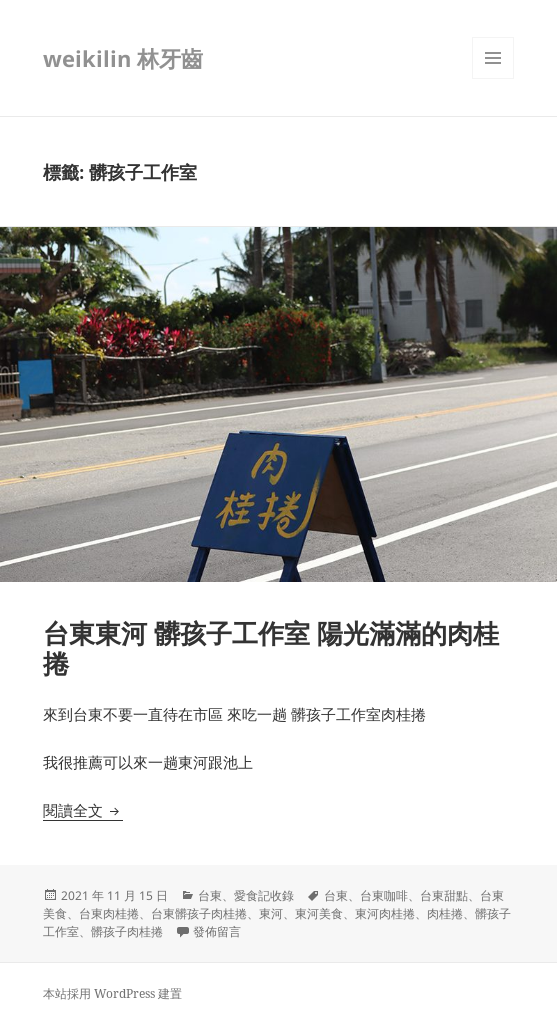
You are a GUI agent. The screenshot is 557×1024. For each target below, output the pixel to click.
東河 (271, 913)
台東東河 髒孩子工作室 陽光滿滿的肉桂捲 (271, 648)
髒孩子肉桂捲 (127, 931)
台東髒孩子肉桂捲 (199, 913)
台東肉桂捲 (109, 913)
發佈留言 (217, 931)
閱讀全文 (83, 810)
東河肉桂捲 (385, 913)
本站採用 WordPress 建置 (112, 993)
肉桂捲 (445, 913)
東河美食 (319, 913)
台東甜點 (444, 895)
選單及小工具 (493, 78)
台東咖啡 (384, 895)
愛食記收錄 (264, 895)
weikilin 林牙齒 (123, 58)
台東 (210, 895)
